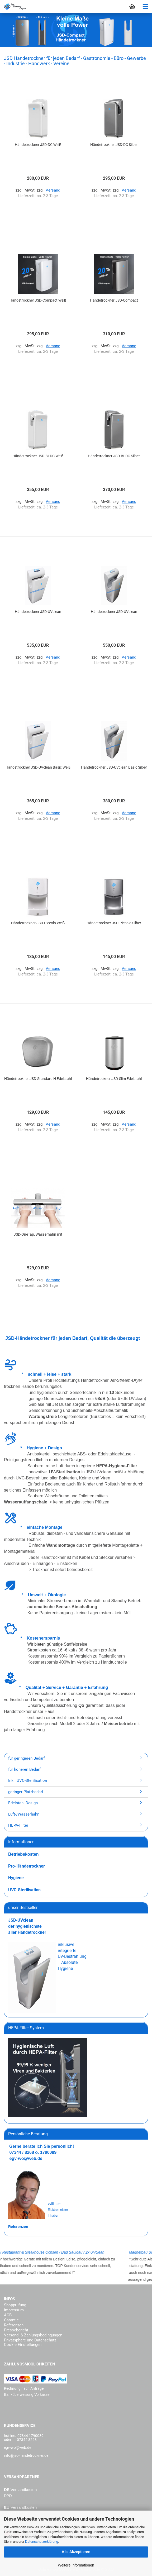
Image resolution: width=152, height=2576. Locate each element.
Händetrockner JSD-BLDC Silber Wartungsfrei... (114, 456)
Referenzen (13, 2325)
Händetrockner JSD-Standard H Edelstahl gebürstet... (38, 1079)
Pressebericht (16, 2330)
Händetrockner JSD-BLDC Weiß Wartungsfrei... (37, 456)
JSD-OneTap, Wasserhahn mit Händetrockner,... (38, 1234)
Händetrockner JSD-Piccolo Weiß (38, 923)
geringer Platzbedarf (25, 1791)
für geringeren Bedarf (26, 1758)
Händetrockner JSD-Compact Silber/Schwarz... (114, 300)
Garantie (11, 2320)
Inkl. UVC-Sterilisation (27, 1780)
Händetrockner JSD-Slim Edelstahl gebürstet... (114, 1079)
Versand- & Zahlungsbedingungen (33, 2335)
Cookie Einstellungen (22, 2345)
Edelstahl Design (23, 1803)
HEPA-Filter (18, 1825)
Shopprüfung (15, 2305)
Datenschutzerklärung (41, 2542)
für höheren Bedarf (24, 1769)
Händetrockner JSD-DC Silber (114, 144)
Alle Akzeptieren (76, 2552)
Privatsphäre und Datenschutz (30, 2340)
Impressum (14, 2310)
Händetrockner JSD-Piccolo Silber (114, 923)
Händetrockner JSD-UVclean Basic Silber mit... (114, 767)
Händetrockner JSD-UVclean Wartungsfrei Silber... (114, 612)
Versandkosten (24, 2489)
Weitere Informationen (76, 2565)
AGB (8, 2315)
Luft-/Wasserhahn (23, 1814)
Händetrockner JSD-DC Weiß (38, 144)
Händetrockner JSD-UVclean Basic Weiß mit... (38, 767)
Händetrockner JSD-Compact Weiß (38, 300)
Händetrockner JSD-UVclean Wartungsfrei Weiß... (38, 612)
